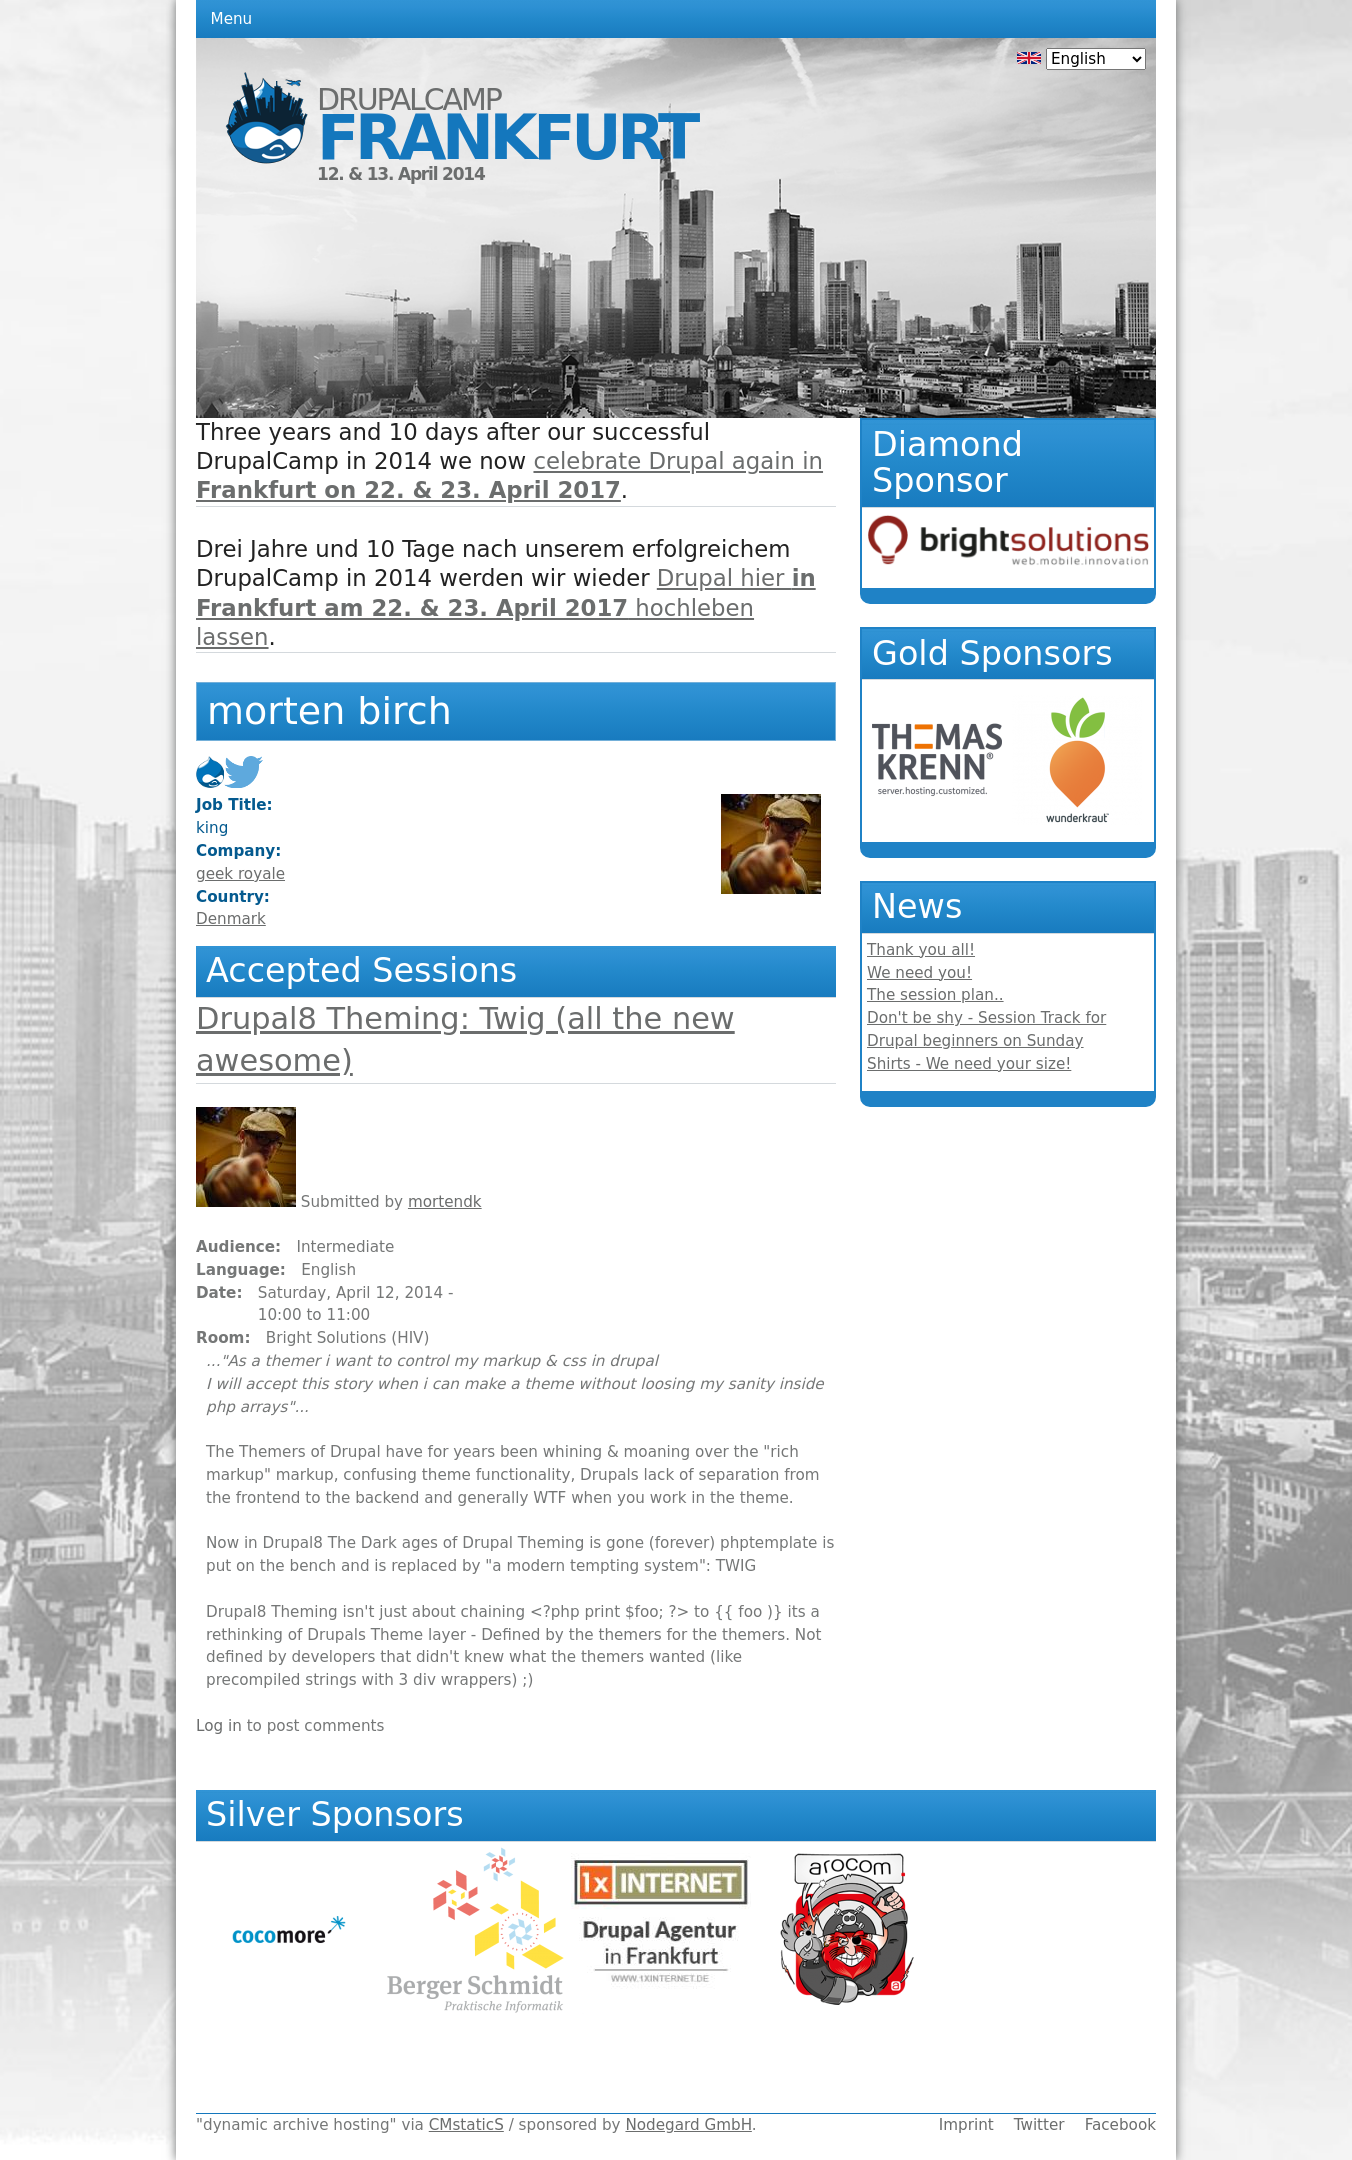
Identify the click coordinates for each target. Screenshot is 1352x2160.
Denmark (231, 919)
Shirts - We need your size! (969, 1064)
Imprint (966, 2125)
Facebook (1120, 2125)
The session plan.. (935, 995)
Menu (232, 19)
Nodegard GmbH (688, 2125)
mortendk (445, 1202)
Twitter (1039, 2125)
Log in (219, 1726)
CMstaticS (466, 2125)
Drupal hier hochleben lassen (506, 607)
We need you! (919, 973)
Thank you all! (921, 950)
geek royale (240, 874)
